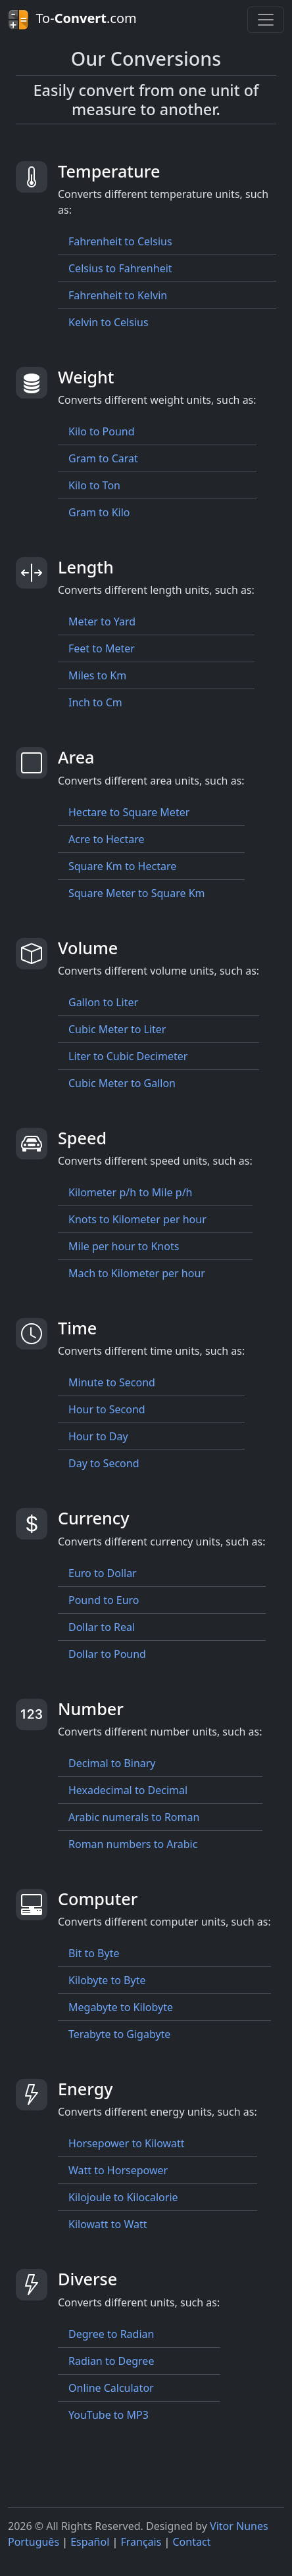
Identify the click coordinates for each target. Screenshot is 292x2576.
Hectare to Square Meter (128, 812)
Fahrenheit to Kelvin (117, 295)
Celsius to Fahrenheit (120, 268)
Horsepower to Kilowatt (126, 2143)
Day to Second (103, 1463)
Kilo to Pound (101, 431)
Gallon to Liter (103, 1002)
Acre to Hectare (106, 839)
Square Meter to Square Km (136, 893)
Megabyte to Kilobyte (120, 2007)
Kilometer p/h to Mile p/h (130, 1192)
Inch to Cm (95, 702)
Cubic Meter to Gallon (122, 1083)
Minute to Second (111, 1382)
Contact (191, 2542)
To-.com (72, 19)
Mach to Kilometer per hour (136, 1273)
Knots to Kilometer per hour (137, 1219)
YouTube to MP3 (108, 2415)
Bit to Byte (93, 1953)
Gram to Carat (103, 458)
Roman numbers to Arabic (132, 1844)
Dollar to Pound (107, 1654)
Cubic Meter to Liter (117, 1029)
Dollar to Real (101, 1627)
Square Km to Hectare (122, 866)
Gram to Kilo (99, 512)
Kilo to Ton (94, 485)
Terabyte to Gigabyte (119, 2034)
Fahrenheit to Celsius (120, 241)
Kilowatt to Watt (107, 2224)
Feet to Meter (101, 648)
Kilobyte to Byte (106, 1980)
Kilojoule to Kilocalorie (123, 2197)
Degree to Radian (111, 2334)
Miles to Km (97, 675)
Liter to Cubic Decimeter (127, 1056)
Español (89, 2542)
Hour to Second (106, 1409)
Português (33, 2542)
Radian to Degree (111, 2361)
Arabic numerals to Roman (133, 1817)
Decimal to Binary (112, 1763)
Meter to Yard (101, 621)
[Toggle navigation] (265, 20)
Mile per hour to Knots (123, 1246)
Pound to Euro (103, 1600)
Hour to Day (98, 1436)
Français (140, 2542)
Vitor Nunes (239, 2526)
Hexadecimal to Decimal (127, 1790)
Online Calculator (111, 2388)
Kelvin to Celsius (108, 322)
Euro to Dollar (102, 1573)
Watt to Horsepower (118, 2170)
